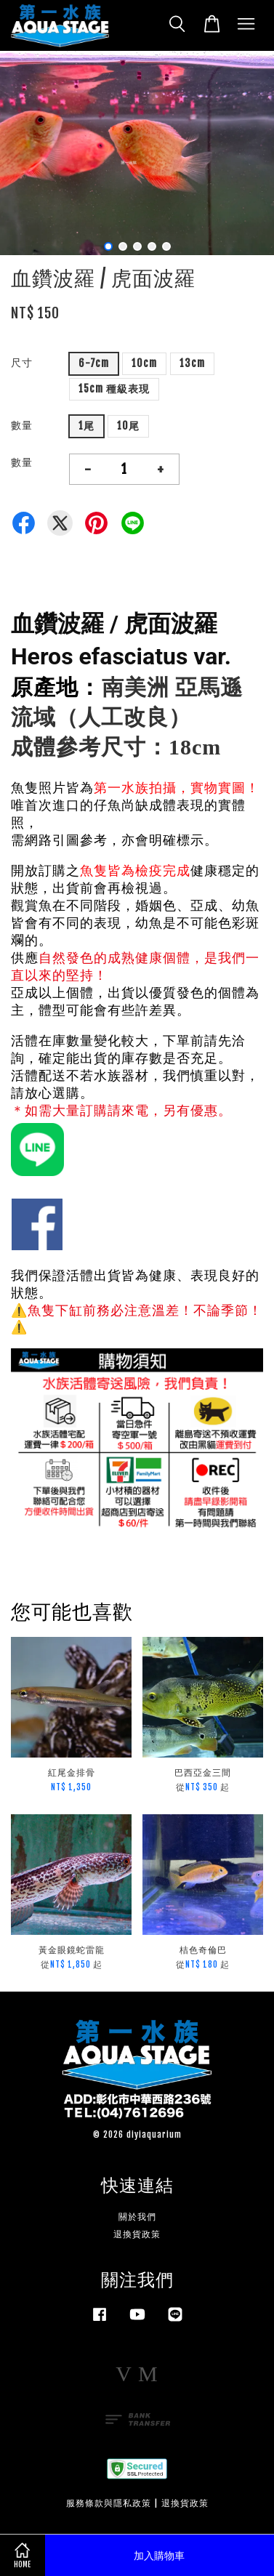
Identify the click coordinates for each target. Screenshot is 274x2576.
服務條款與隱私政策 (108, 2502)
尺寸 (22, 362)
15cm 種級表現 (114, 388)
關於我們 (137, 2216)
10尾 (128, 425)
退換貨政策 (137, 2234)
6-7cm (93, 363)
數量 (22, 425)
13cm (192, 363)
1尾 (86, 425)
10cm (144, 363)
